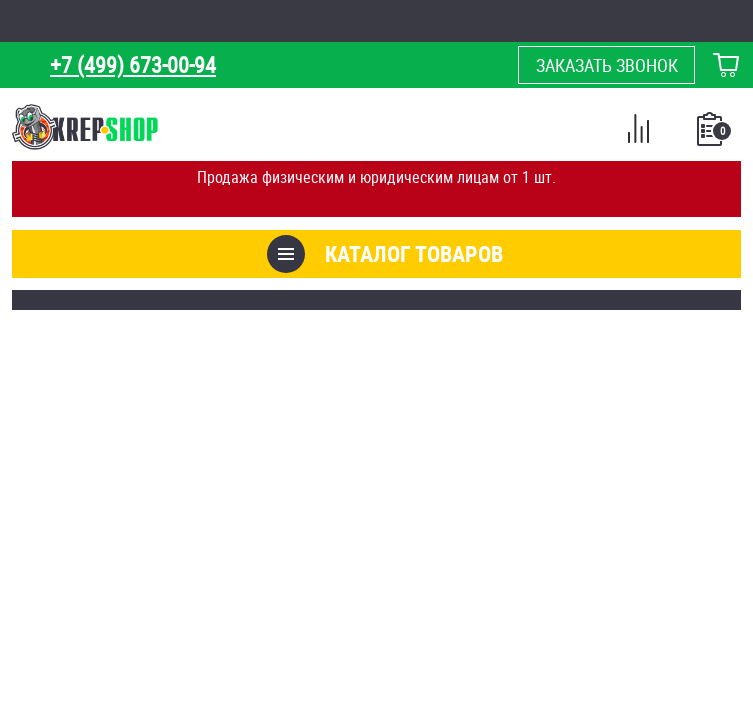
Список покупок (711, 135)
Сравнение (638, 132)
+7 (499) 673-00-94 (133, 64)
